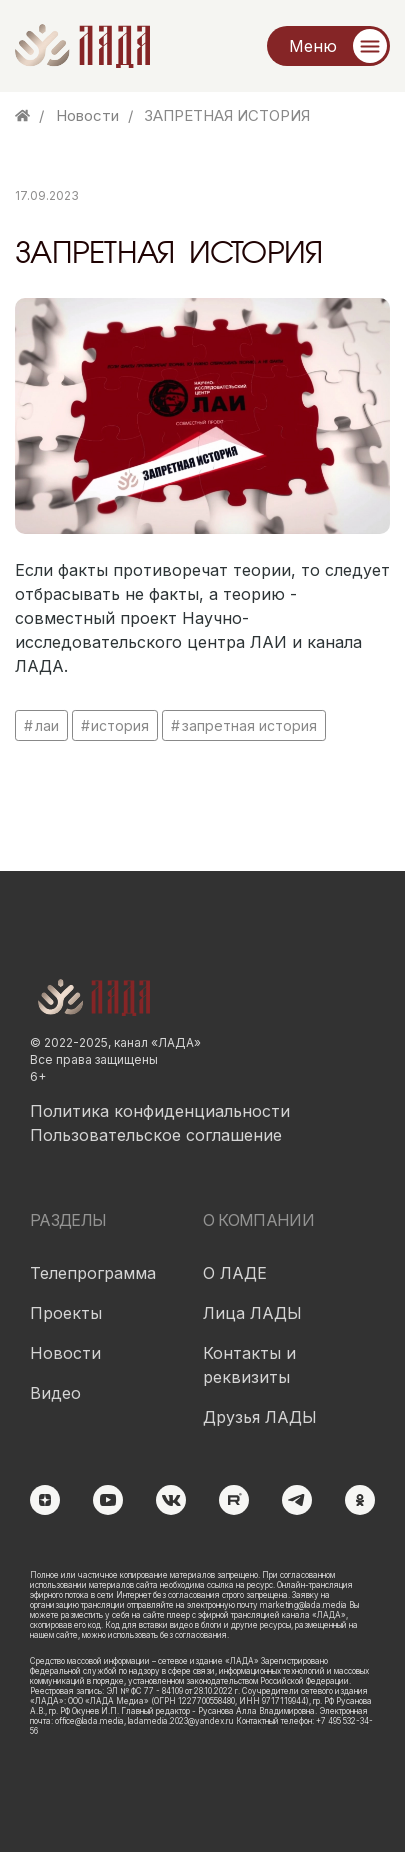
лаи (47, 725)
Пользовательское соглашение (156, 1135)
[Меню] (328, 46)
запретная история (249, 725)
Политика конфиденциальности (160, 1111)
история (120, 725)
